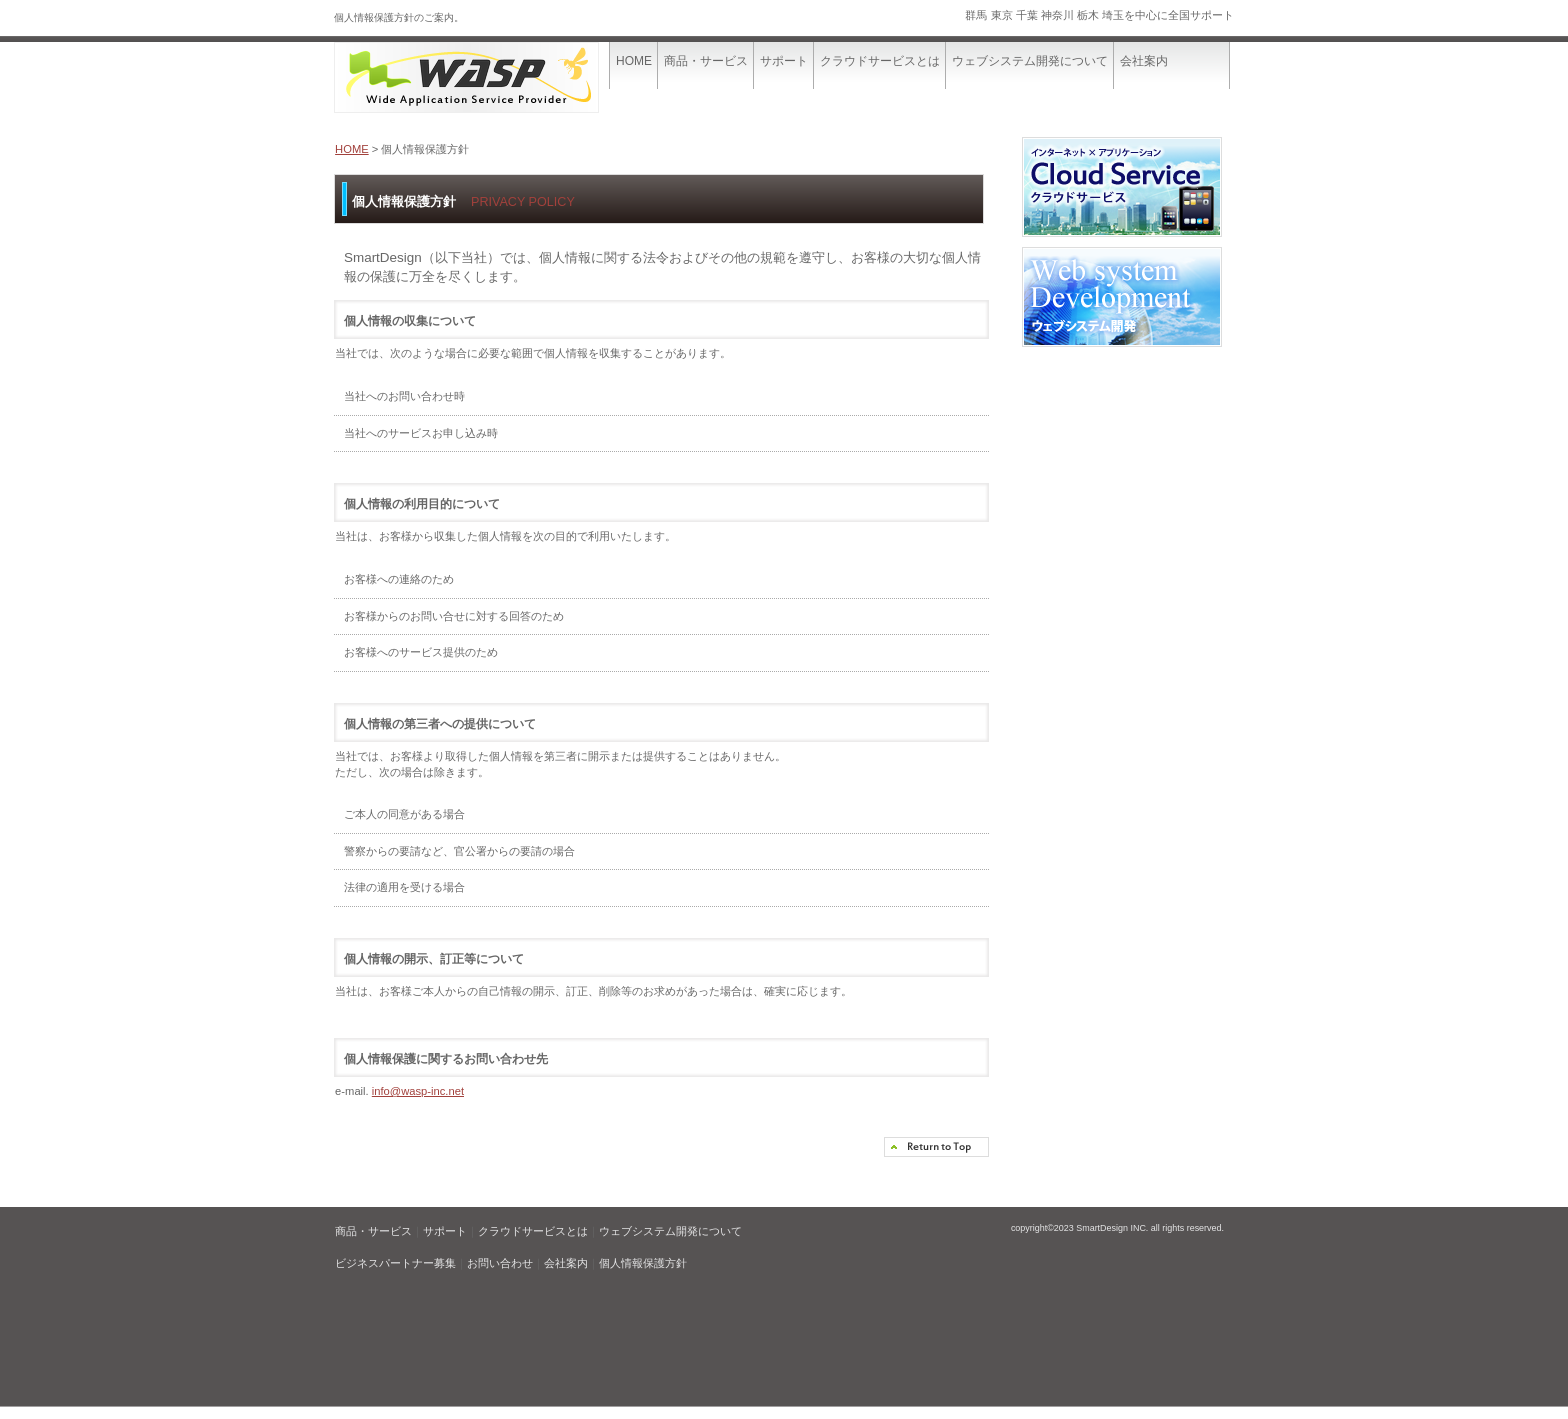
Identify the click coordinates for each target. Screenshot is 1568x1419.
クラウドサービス (1122, 192)
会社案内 (566, 1263)
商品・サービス (373, 1231)
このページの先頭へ (936, 1147)
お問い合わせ (500, 1263)
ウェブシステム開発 (1122, 302)
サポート (445, 1231)
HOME (352, 149)
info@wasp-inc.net (418, 1091)
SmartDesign (484, 77)
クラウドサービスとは (533, 1231)
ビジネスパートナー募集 (395, 1263)
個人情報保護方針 (643, 1263)
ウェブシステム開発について (670, 1231)
